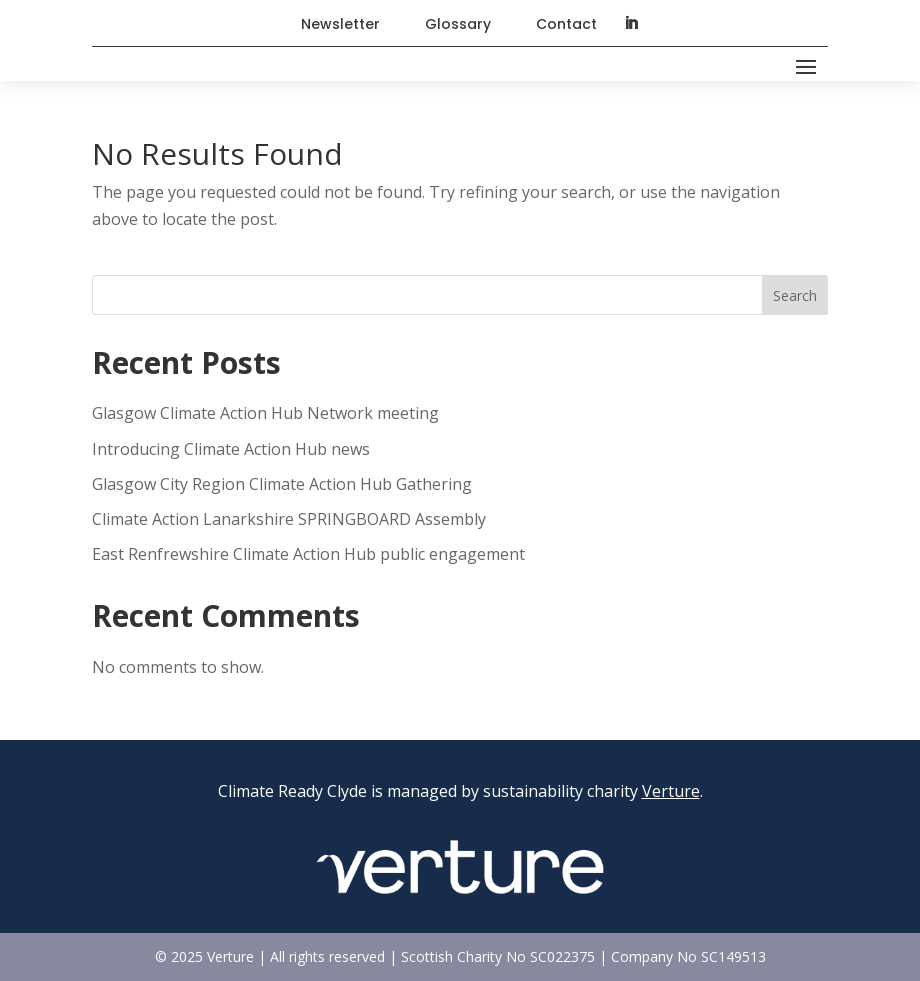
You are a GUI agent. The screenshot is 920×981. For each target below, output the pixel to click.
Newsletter (340, 24)
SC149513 (733, 956)
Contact (566, 24)
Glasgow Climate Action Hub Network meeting (265, 413)
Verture (671, 791)
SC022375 (562, 956)
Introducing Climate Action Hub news (231, 449)
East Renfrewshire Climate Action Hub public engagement (310, 554)
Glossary (458, 24)
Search (795, 295)
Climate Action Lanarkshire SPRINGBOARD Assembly (289, 519)
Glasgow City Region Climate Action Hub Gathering (282, 484)
